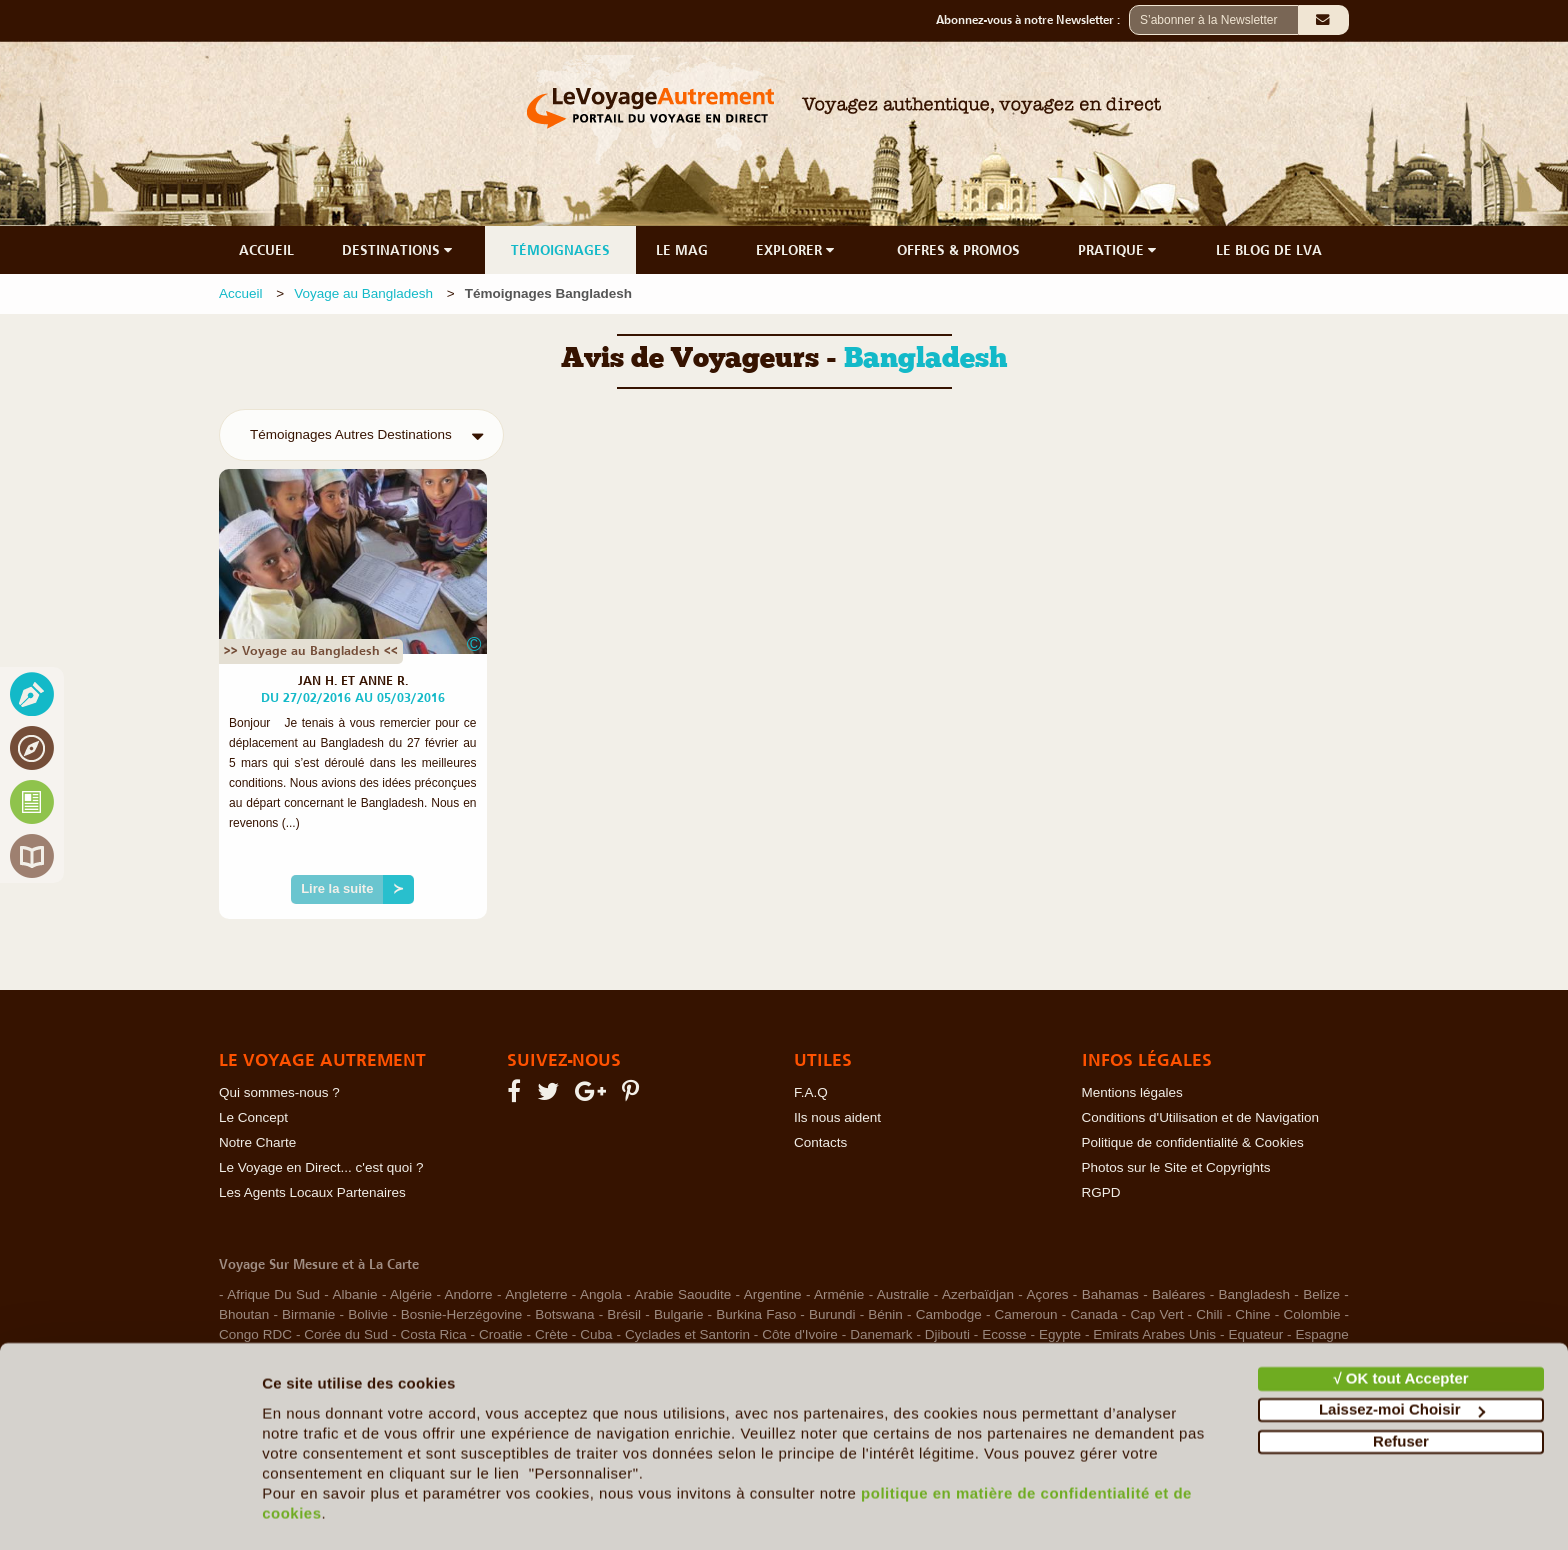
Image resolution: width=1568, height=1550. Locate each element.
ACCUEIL (266, 250)
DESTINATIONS (399, 250)
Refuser (1401, 1385)
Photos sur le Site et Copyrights (1176, 1167)
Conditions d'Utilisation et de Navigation (1200, 1117)
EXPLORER (797, 250)
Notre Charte (257, 1142)
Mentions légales (1132, 1092)
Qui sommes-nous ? (279, 1092)
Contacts (820, 1142)
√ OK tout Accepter (1400, 1322)
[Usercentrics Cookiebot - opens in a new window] (129, 1511)
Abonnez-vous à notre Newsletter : (1032, 20)
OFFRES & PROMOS (958, 250)
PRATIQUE (1119, 250)
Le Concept (253, 1117)
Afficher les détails (329, 1510)
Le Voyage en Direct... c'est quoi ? (321, 1167)
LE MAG (682, 250)
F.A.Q (811, 1092)
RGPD (1101, 1192)
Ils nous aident (837, 1117)
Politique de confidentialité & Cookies (1193, 1142)
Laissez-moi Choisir (1402, 1353)
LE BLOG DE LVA (1269, 250)
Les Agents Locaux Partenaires (312, 1192)
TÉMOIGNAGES (560, 250)
